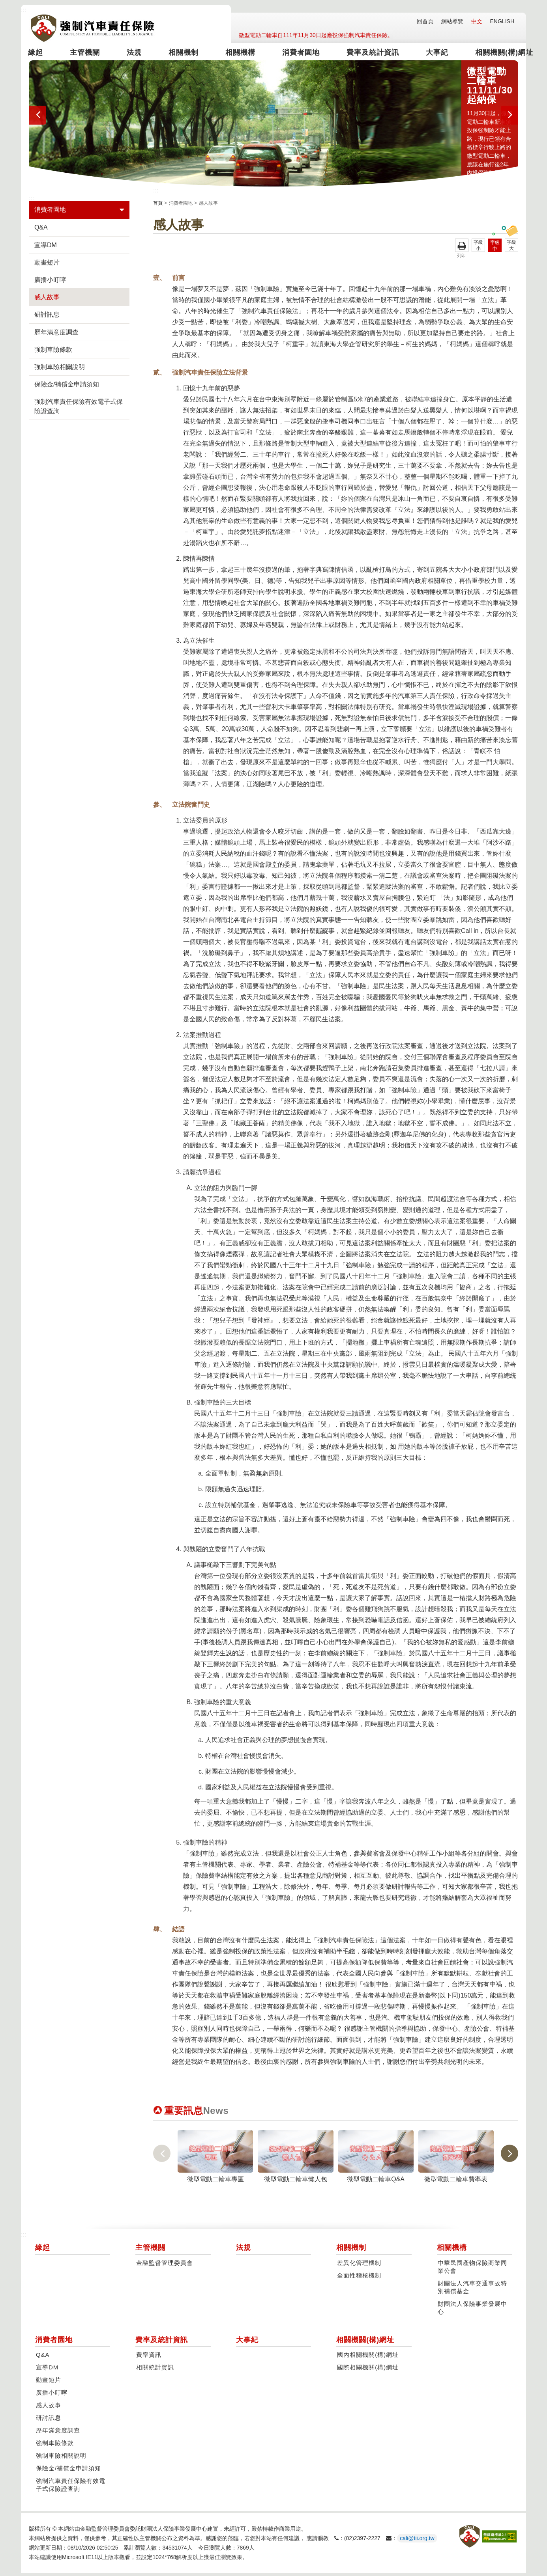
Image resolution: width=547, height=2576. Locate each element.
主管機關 (88, 53)
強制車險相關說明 (59, 370)
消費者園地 (293, 53)
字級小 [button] (478, 248)
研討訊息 (47, 317)
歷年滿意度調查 (56, 335)
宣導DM (45, 248)
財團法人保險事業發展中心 (472, 2311)
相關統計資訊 (155, 2370)
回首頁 (425, 21)
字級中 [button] (495, 249)
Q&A (41, 230)
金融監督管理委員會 (164, 2266)
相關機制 (181, 53)
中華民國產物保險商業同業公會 (472, 2270)
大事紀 (422, 53)
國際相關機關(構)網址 (368, 2370)
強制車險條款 (53, 352)
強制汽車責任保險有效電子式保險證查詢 (78, 409)
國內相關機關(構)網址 (368, 2358)
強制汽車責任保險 (92, 28)
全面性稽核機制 (359, 2279)
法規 (135, 53)
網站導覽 (452, 21)
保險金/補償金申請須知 (66, 387)
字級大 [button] (511, 248)
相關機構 (235, 53)
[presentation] (37, 118)
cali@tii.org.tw (417, 2541)
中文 (476, 21)
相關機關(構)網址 (486, 53)
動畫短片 (47, 265)
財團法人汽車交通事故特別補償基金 (472, 2290)
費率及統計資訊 (361, 53)
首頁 (158, 206)
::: (23, 10)
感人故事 (47, 300)
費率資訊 (148, 2358)
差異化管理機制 (359, 2266)
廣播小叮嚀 (50, 283)
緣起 (41, 53)
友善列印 (461, 248)
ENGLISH (502, 21)
